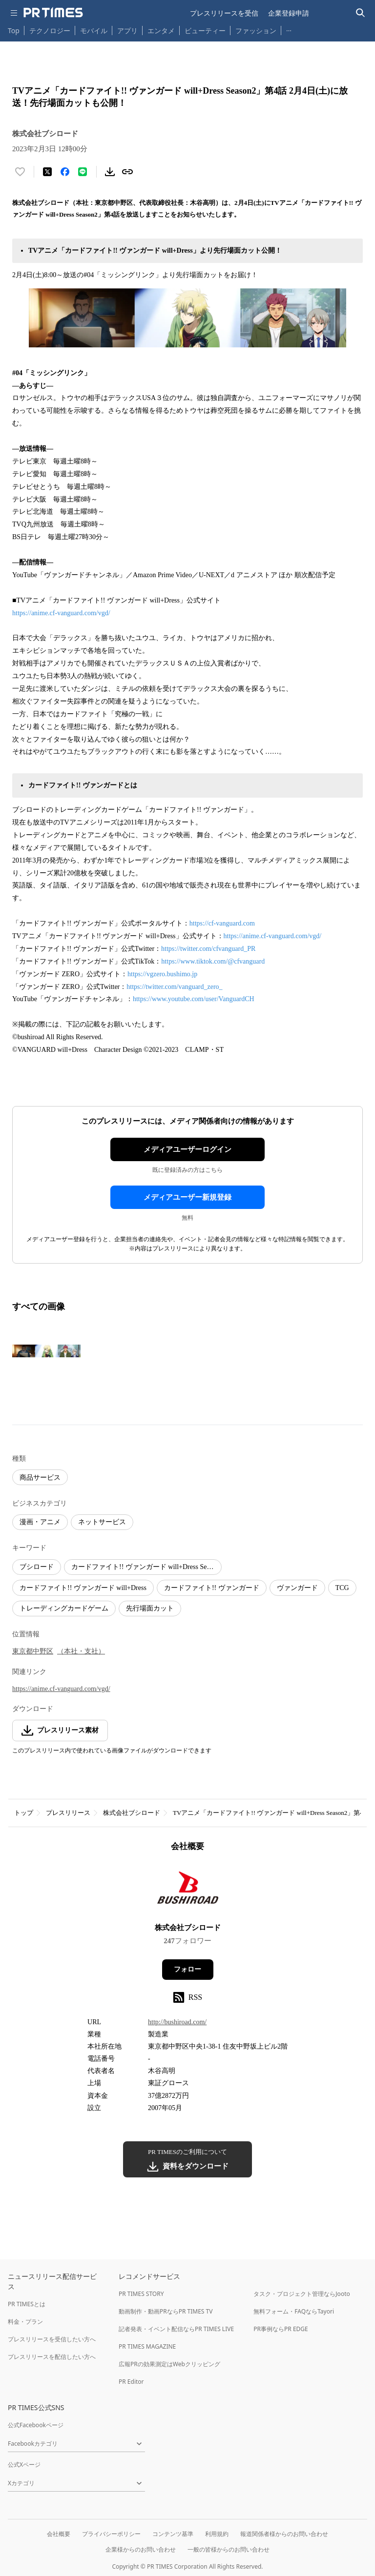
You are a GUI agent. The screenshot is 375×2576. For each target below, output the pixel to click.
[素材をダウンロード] (110, 172)
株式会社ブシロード (131, 1812)
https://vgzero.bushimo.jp (162, 974)
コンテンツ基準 (172, 2534)
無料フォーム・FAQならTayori (293, 2311)
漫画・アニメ (40, 1522)
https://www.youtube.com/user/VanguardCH (193, 999)
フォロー (187, 1969)
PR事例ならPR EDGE (280, 2329)
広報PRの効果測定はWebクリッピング (169, 2364)
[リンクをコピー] (127, 172)
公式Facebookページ (35, 2425)
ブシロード (37, 1566)
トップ (23, 1812)
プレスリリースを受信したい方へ (52, 2339)
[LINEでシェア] (82, 172)
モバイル (93, 30)
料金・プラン (25, 2321)
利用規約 (217, 2534)
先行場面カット (150, 1608)
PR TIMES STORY (141, 2294)
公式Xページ (24, 2464)
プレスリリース (68, 1812)
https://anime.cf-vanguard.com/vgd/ (61, 613)
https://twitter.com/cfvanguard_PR (208, 948)
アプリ (127, 30)
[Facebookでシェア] (65, 172)
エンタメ (161, 30)
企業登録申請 (288, 13)
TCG (342, 1587)
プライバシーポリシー (111, 2534)
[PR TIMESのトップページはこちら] (53, 13)
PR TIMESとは (26, 2304)
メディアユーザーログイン (187, 1149)
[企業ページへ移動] (187, 1890)
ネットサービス (102, 1522)
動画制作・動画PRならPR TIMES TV (165, 2311)
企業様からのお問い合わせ (140, 2549)
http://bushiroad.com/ (177, 2022)
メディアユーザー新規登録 (187, 1197)
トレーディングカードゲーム (64, 1608)
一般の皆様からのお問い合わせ (229, 2549)
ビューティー (205, 30)
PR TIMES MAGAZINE (147, 2346)
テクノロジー (49, 30)
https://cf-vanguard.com (222, 923)
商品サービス (40, 1477)
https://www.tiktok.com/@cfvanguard (213, 961)
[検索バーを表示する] (360, 13)
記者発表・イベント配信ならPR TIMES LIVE (176, 2329)
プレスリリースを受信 (224, 13)
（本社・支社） (81, 1651)
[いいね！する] (20, 172)
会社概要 (58, 2534)
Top (14, 30)
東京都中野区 (32, 1651)
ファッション (255, 30)
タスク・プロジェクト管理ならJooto (301, 2294)
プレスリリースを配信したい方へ (52, 2357)
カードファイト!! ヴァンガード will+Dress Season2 (146, 1566)
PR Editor (131, 2381)
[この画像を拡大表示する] (46, 1351)
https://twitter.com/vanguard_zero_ (174, 986)
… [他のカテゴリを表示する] (289, 28)
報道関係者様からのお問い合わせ (284, 2534)
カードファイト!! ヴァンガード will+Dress (83, 1587)
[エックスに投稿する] (47, 172)
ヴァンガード (297, 1587)
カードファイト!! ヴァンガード (211, 1587)
